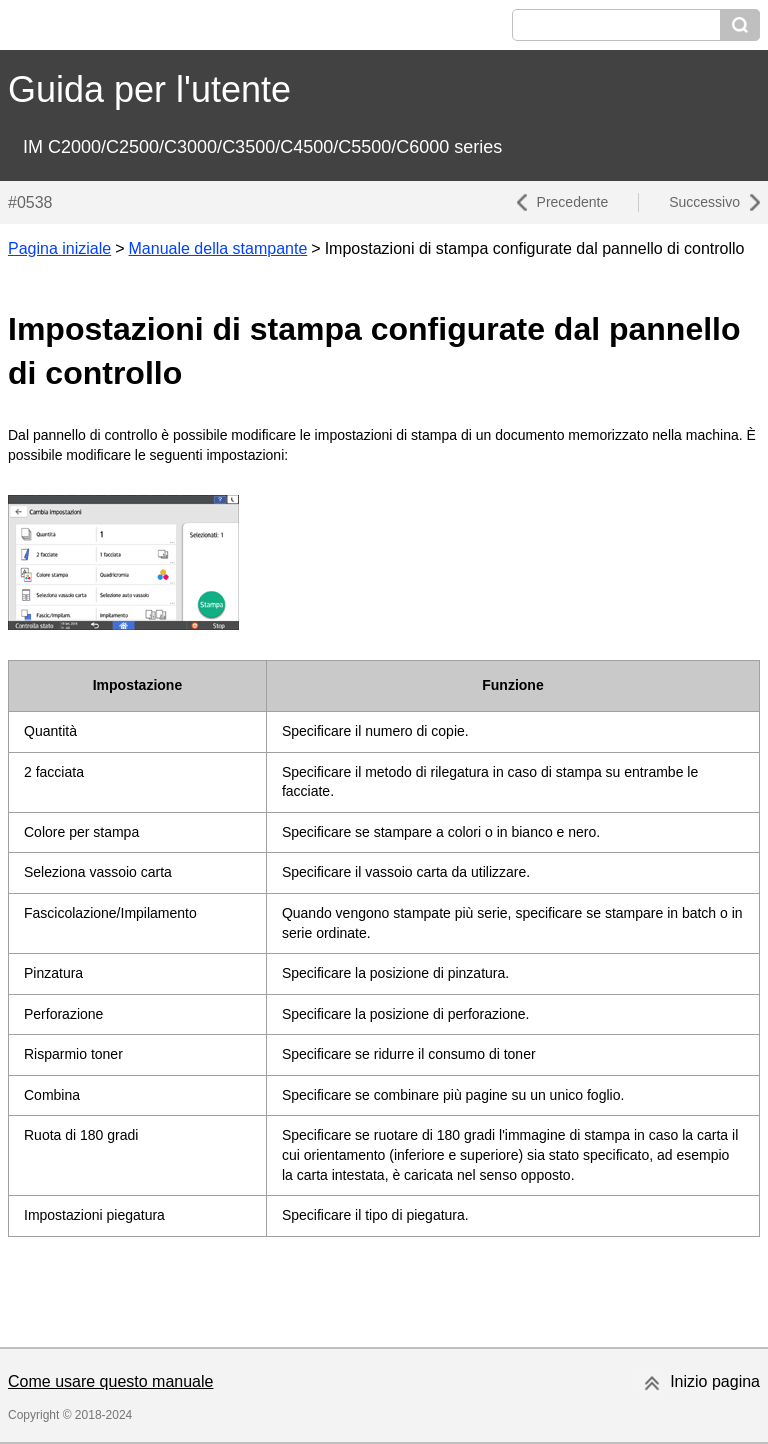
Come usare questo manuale (110, 1381)
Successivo (704, 202)
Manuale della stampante (218, 248)
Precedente (573, 202)
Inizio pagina (715, 1381)
